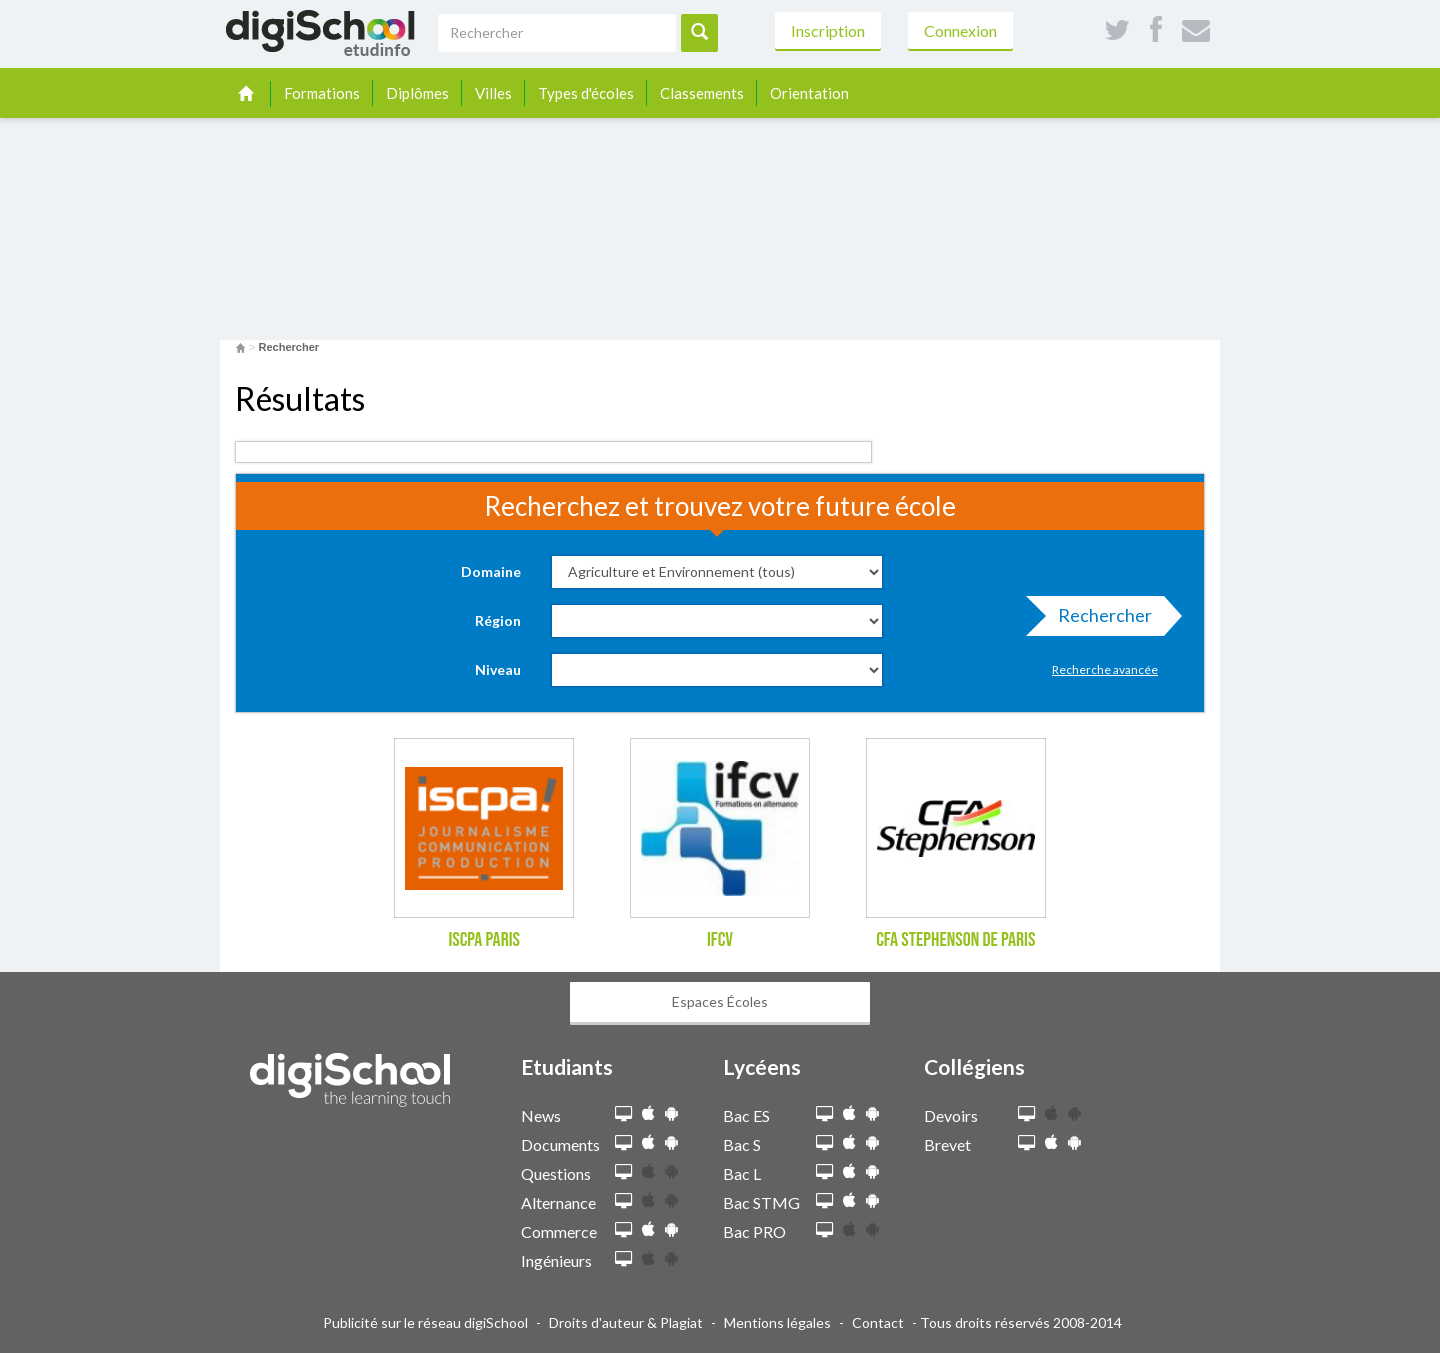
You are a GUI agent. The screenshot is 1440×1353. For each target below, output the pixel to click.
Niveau (498, 669)
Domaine (491, 571)
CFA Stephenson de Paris (955, 940)
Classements (702, 93)
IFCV (720, 940)
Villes (493, 93)
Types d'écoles (586, 93)
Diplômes (417, 93)
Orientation (809, 93)
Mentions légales (777, 1322)
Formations (322, 93)
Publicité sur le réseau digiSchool (425, 1322)
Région (498, 620)
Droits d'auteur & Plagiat (626, 1322)
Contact (878, 1322)
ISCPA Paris (484, 940)
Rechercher (1099, 620)
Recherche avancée (1105, 669)
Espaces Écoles (720, 1001)
